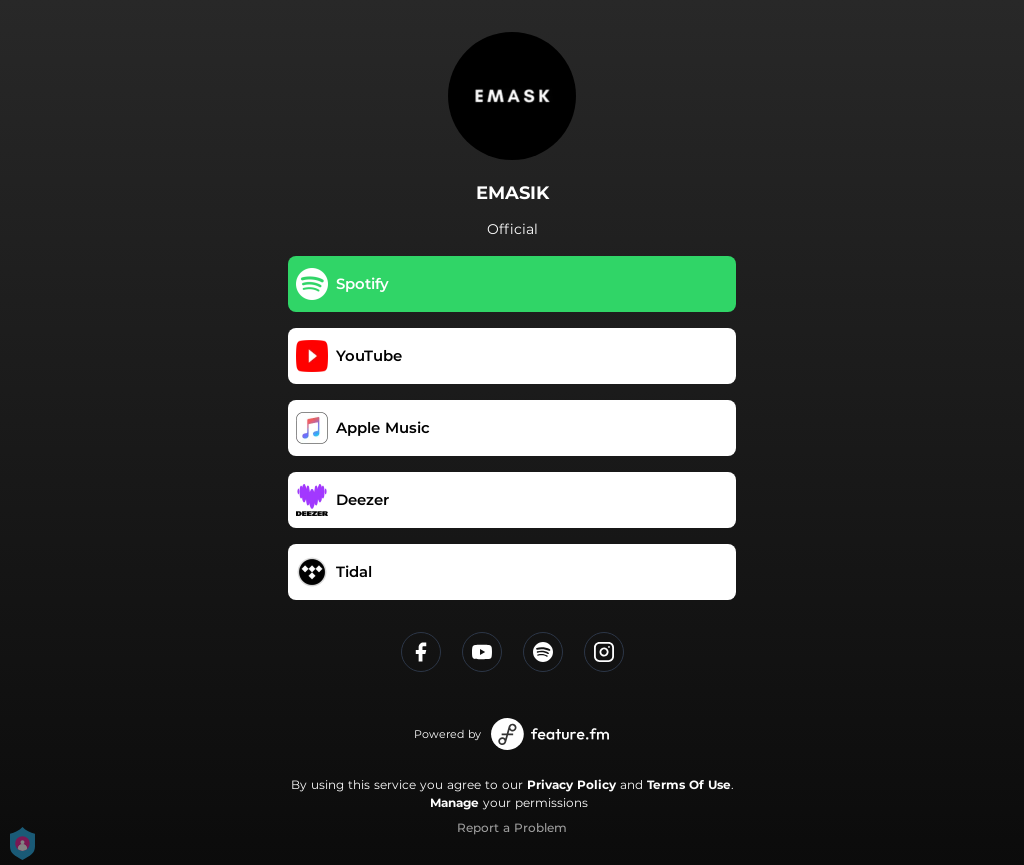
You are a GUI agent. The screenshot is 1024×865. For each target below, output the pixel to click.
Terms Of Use (689, 784)
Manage (454, 802)
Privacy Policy (571, 784)
